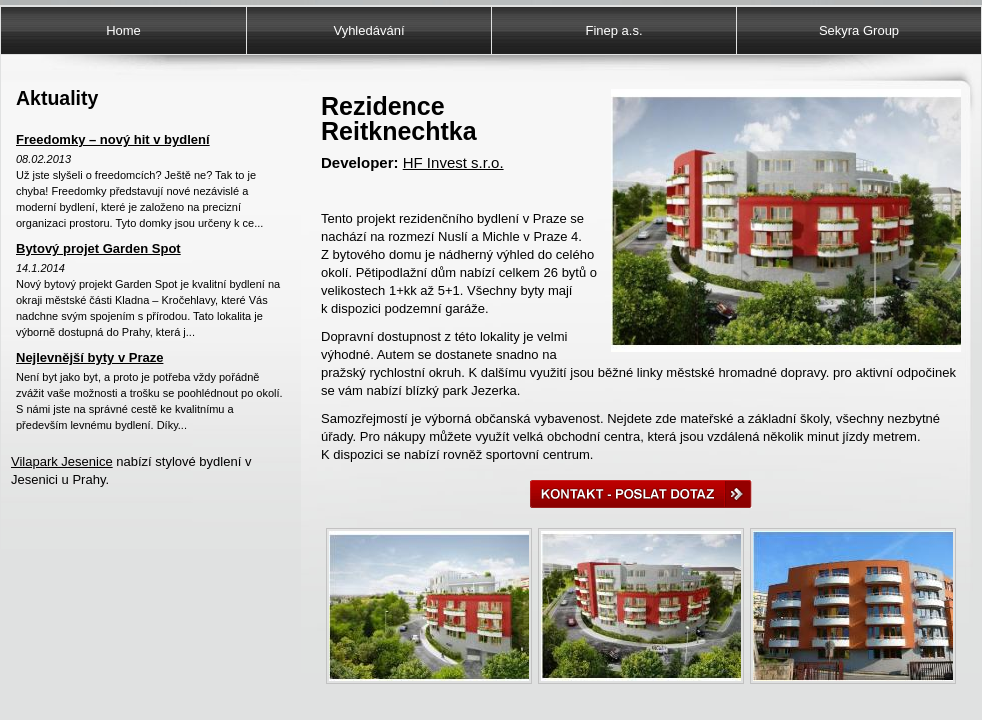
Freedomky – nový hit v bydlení (113, 139)
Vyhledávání (368, 30)
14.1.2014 (40, 268)
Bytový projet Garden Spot (98, 248)
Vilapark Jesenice (62, 461)
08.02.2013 (43, 159)
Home (123, 30)
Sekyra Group (859, 30)
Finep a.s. (613, 30)
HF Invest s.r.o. (453, 162)
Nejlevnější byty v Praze (89, 357)
